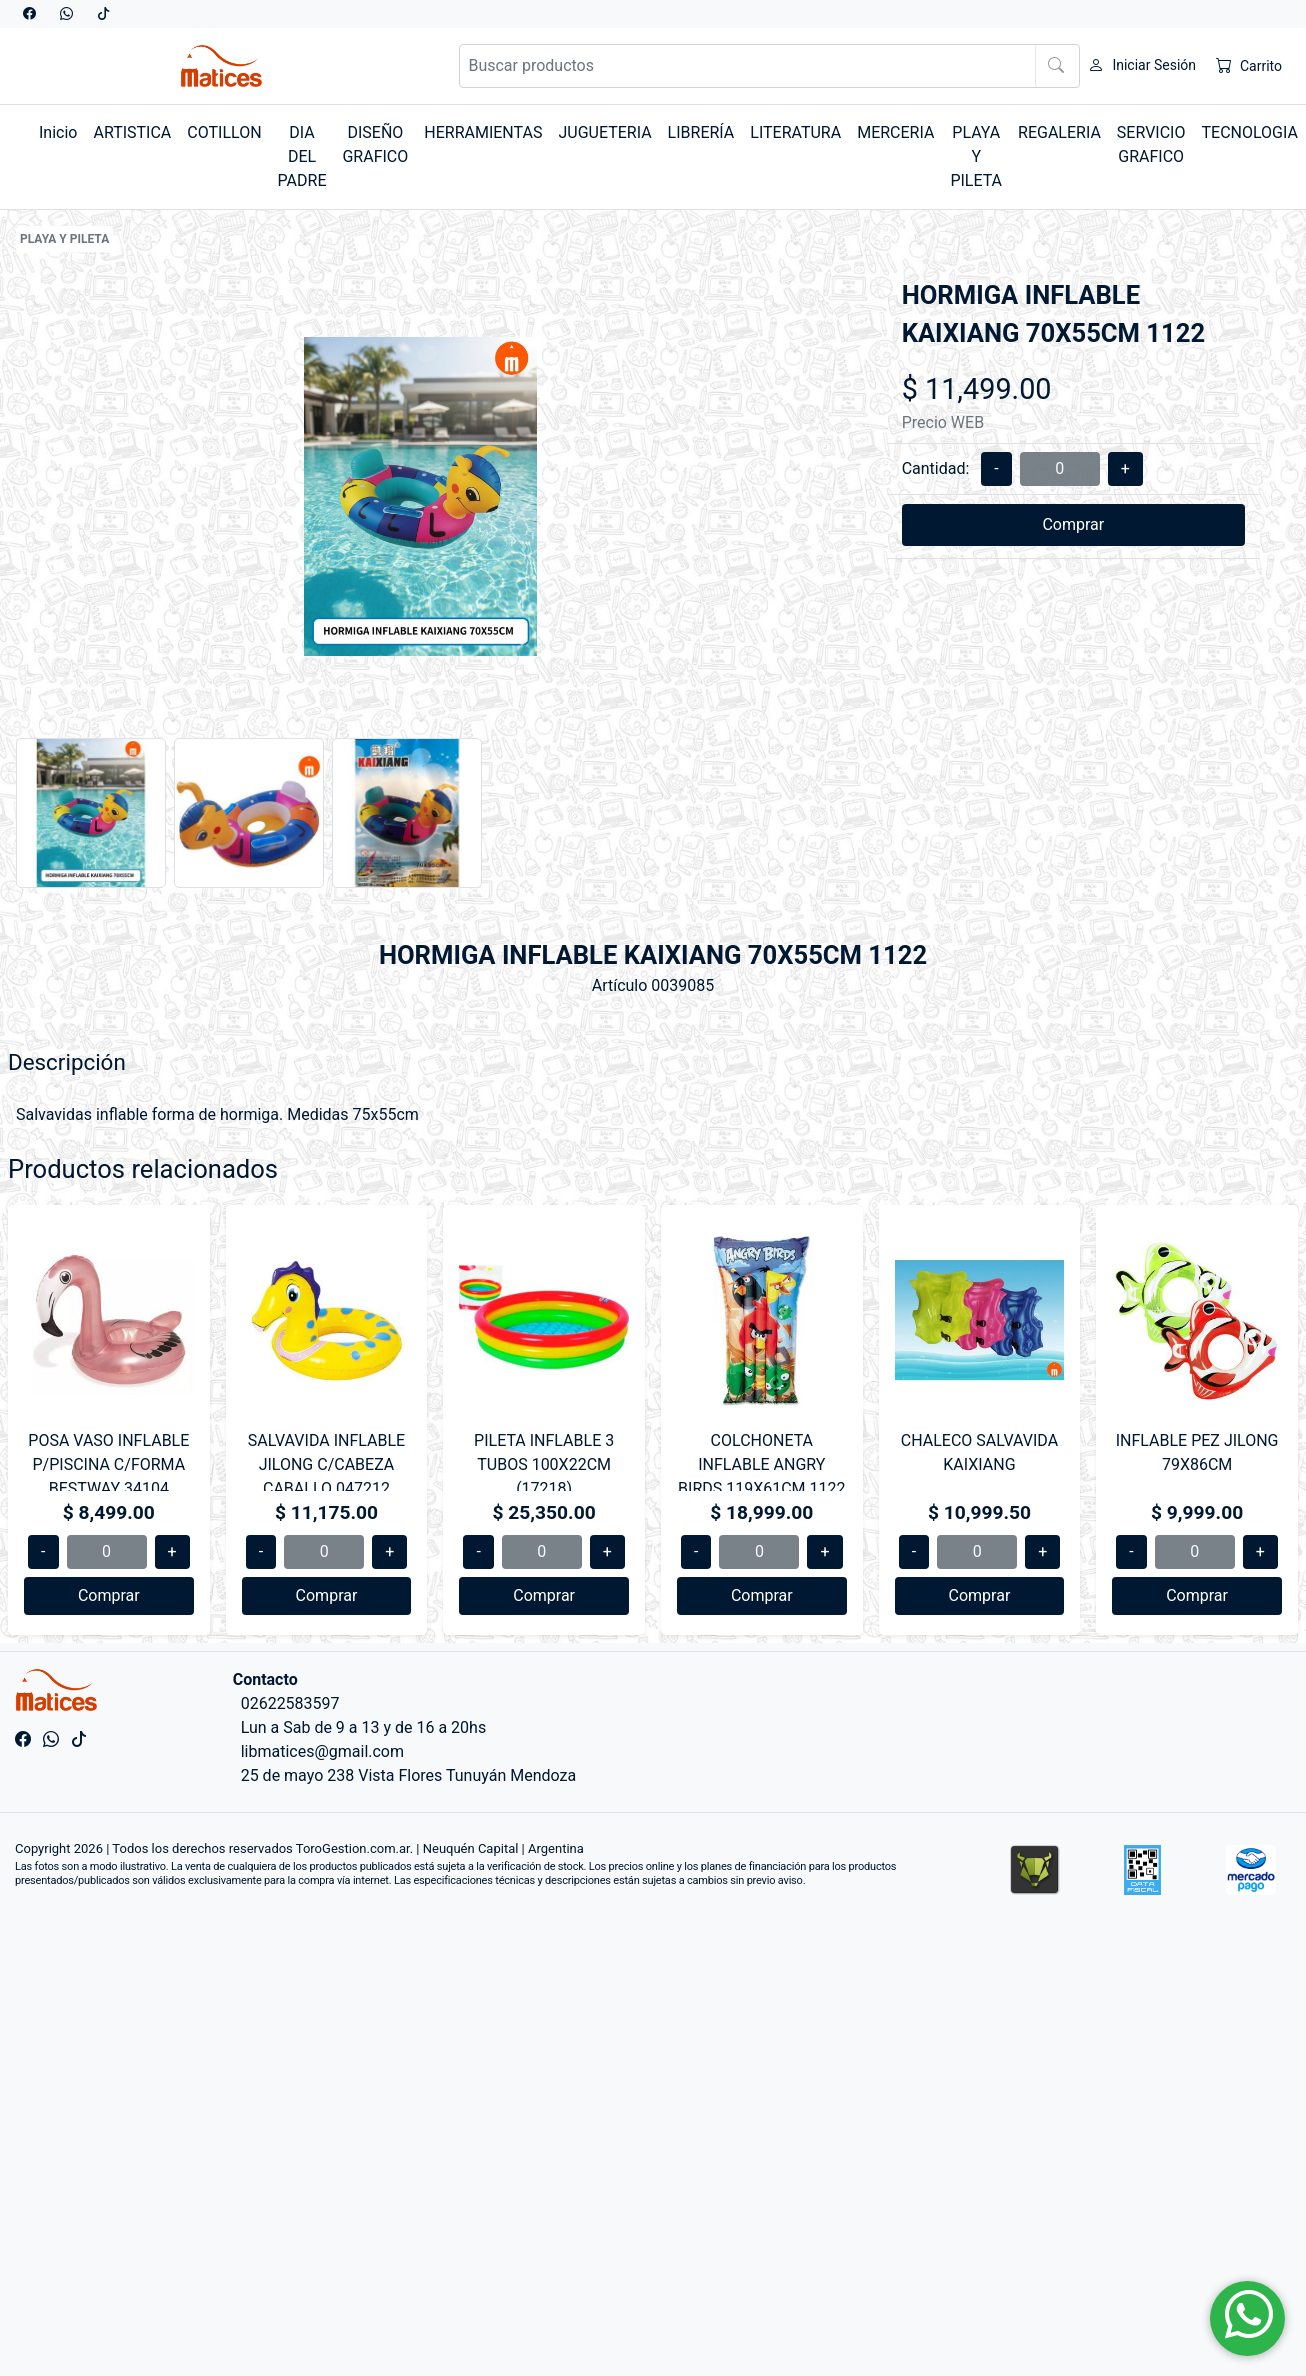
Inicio (58, 132)
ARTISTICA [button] (132, 132)
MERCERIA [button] (895, 132)
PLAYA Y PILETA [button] (976, 156)
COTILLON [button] (224, 132)
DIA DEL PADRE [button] (302, 156)
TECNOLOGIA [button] (1249, 132)
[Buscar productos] (769, 66)
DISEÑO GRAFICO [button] (375, 144)
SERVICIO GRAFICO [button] (1151, 144)
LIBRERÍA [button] (701, 132)
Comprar (1073, 524)
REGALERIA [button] (1059, 132)
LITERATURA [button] (795, 132)
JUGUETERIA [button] (604, 132)
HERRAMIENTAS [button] (483, 132)
